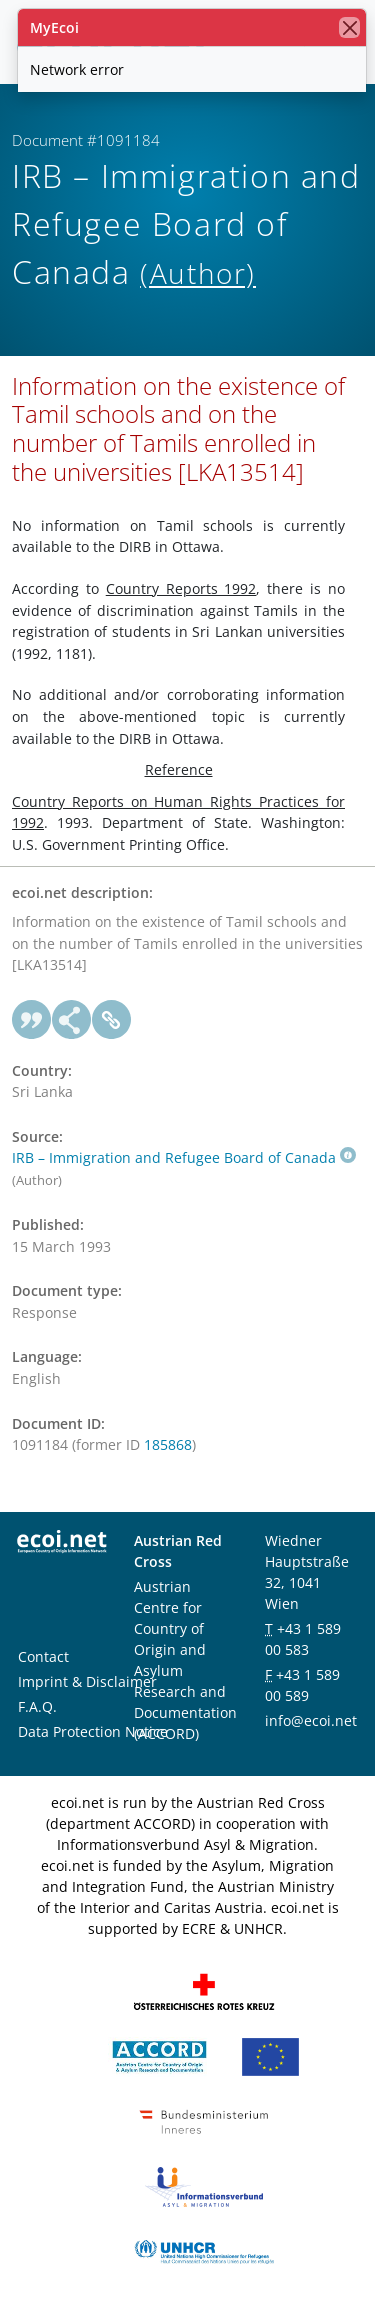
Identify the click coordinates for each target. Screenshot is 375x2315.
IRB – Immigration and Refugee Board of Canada (184, 1157)
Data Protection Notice (93, 1731)
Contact (43, 1656)
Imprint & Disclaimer (87, 1681)
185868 (168, 1444)
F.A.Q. (37, 1706)
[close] (349, 27)
